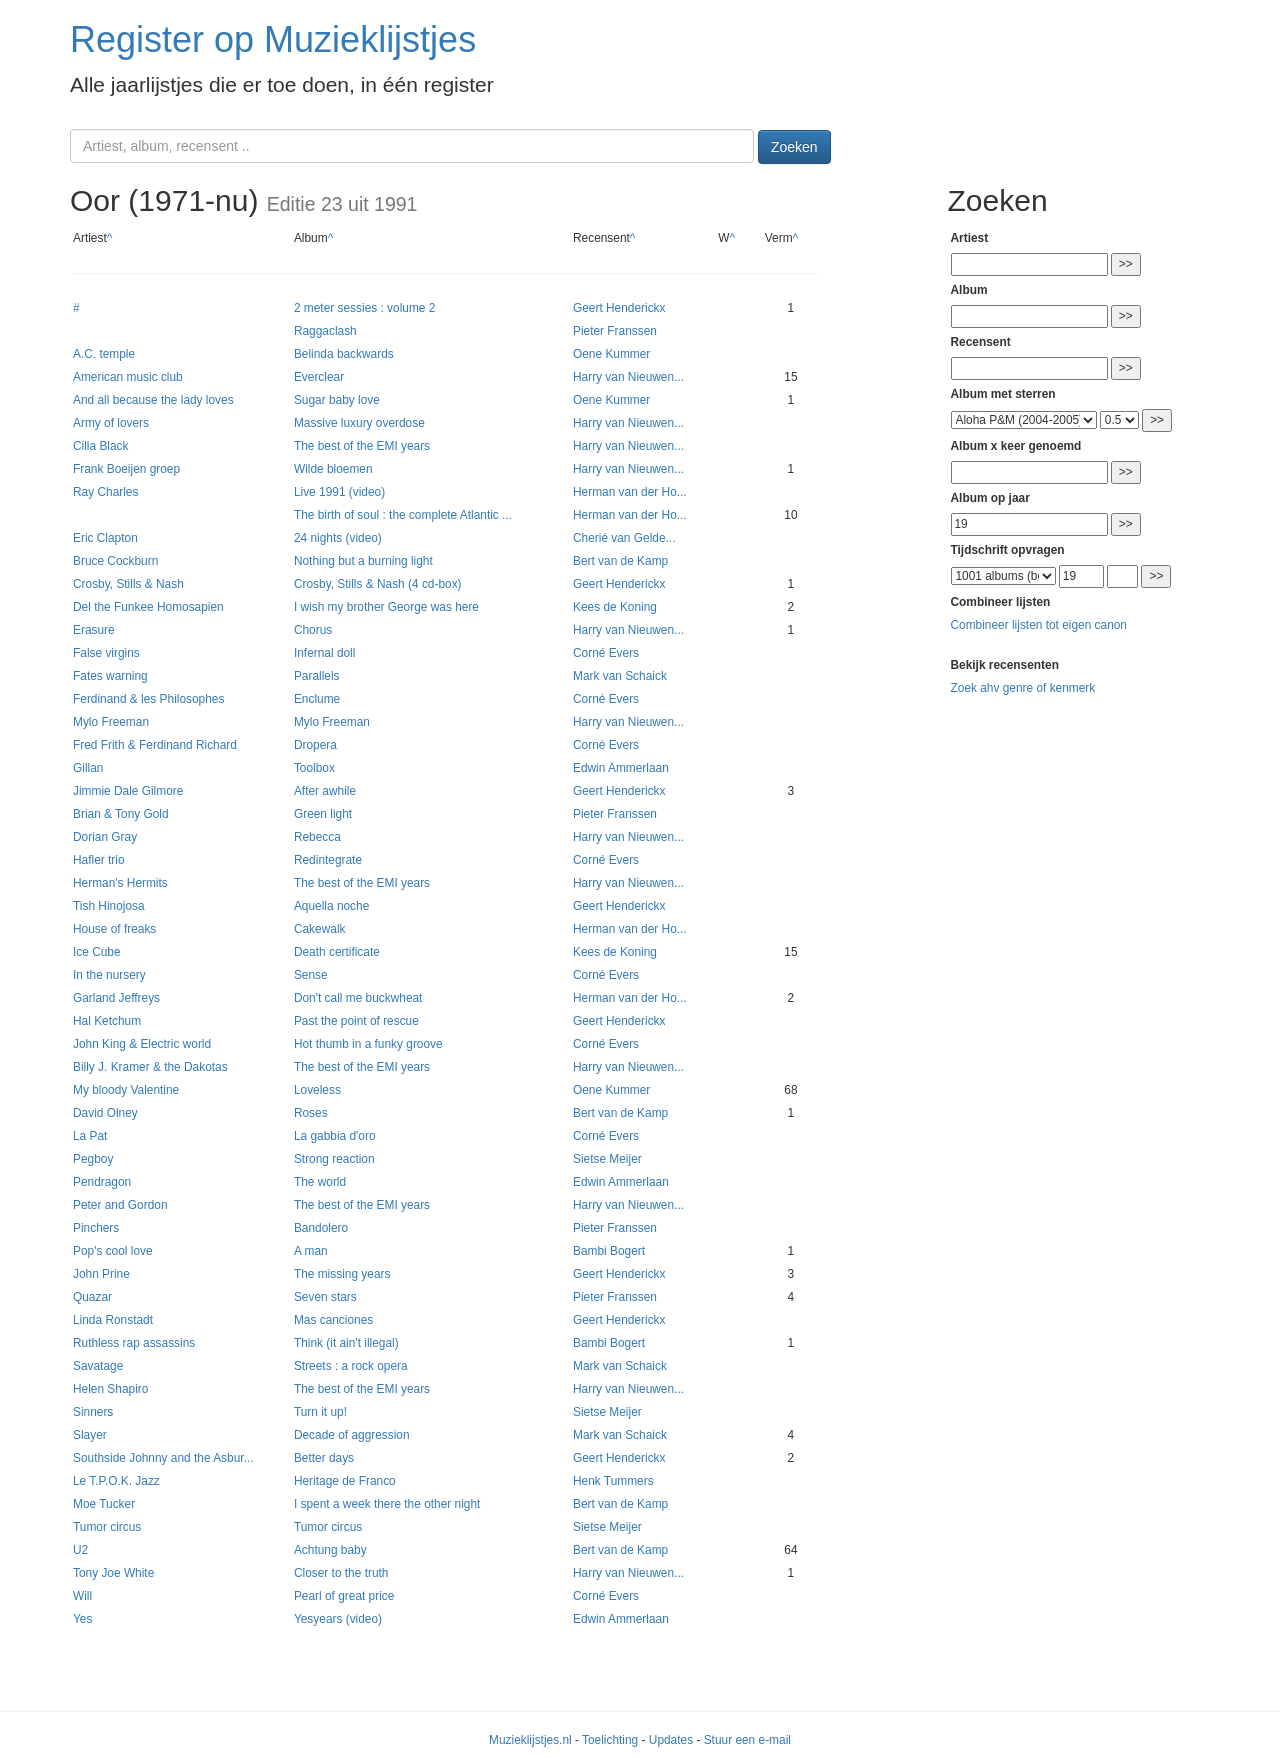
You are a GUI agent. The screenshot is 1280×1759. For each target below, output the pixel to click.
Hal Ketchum (107, 1021)
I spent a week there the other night (387, 1504)
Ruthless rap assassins (134, 1343)
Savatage (98, 1366)
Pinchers (96, 1228)
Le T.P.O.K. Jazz (116, 1481)
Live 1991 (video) (339, 492)
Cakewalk (320, 929)
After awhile (325, 791)
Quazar (92, 1297)
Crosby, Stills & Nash (128, 584)
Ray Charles (105, 492)
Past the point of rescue (356, 1021)
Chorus (313, 630)
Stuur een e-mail (747, 1740)
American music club (128, 377)
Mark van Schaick (620, 676)
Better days (324, 1458)
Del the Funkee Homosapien (148, 607)
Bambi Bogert (609, 1251)
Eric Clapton (105, 538)
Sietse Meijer (607, 1159)
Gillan (88, 768)
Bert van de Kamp (620, 561)
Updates (671, 1740)
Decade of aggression (352, 1435)
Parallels (317, 676)
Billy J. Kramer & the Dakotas (150, 1067)
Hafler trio (99, 860)
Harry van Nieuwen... (628, 377)
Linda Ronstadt (113, 1320)
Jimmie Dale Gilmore (128, 791)
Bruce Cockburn (115, 561)
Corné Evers (606, 653)
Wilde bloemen (333, 469)
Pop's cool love (113, 1251)
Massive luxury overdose (359, 423)
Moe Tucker (104, 1504)
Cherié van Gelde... (624, 538)
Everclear (319, 377)
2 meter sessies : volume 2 (364, 308)
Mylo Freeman (111, 722)
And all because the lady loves (153, 400)
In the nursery (109, 975)
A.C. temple (104, 354)
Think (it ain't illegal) (346, 1343)
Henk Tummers (613, 1481)
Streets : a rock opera (351, 1366)
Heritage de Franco (345, 1481)
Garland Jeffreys (116, 998)
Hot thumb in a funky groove (368, 1044)
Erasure (94, 630)
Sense (311, 975)
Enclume (317, 699)
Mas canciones (333, 1320)
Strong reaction (334, 1159)
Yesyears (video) (338, 1619)
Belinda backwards (344, 354)
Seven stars (325, 1297)
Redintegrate (328, 860)
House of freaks (114, 929)
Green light (323, 814)
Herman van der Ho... (630, 492)
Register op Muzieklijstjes (273, 39)
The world (320, 1182)
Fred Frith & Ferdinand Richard (155, 745)
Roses (311, 1113)
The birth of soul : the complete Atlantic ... (403, 515)
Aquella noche (331, 906)
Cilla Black (101, 446)
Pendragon (102, 1182)
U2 (80, 1550)
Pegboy (93, 1159)
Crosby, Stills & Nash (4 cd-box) (378, 584)
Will (82, 1596)
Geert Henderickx (619, 308)
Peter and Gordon (120, 1205)
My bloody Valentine (126, 1090)
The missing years (342, 1274)
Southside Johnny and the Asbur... (163, 1458)
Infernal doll (324, 653)
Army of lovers (111, 423)
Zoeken (794, 147)
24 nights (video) (338, 538)
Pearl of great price (344, 1596)
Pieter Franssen (615, 331)
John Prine (101, 1274)
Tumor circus (107, 1527)
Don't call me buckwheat (358, 998)
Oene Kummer (611, 354)
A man (311, 1251)
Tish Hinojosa (109, 906)
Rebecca (317, 837)
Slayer (90, 1435)
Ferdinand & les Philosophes (148, 699)
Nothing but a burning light (363, 561)
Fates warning (110, 676)
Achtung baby (330, 1550)
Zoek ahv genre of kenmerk (1023, 688)
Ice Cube (97, 952)
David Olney (105, 1113)
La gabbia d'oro (335, 1136)
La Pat (90, 1136)
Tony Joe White (113, 1573)
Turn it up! (320, 1412)
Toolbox (314, 768)
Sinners (93, 1412)
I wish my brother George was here (386, 607)
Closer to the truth (341, 1573)
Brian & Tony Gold (121, 814)
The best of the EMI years (362, 446)
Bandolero (321, 1228)
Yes (82, 1619)
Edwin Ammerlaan (621, 768)
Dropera (315, 745)
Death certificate (337, 952)
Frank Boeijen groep (126, 469)
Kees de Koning (615, 607)
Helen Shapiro (110, 1389)
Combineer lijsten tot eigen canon (1039, 625)
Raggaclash (325, 331)
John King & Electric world (142, 1044)
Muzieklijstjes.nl (530, 1740)
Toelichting (610, 1740)
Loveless (317, 1090)
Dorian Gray (105, 837)
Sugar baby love (337, 400)
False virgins (106, 653)
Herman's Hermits (120, 883)
